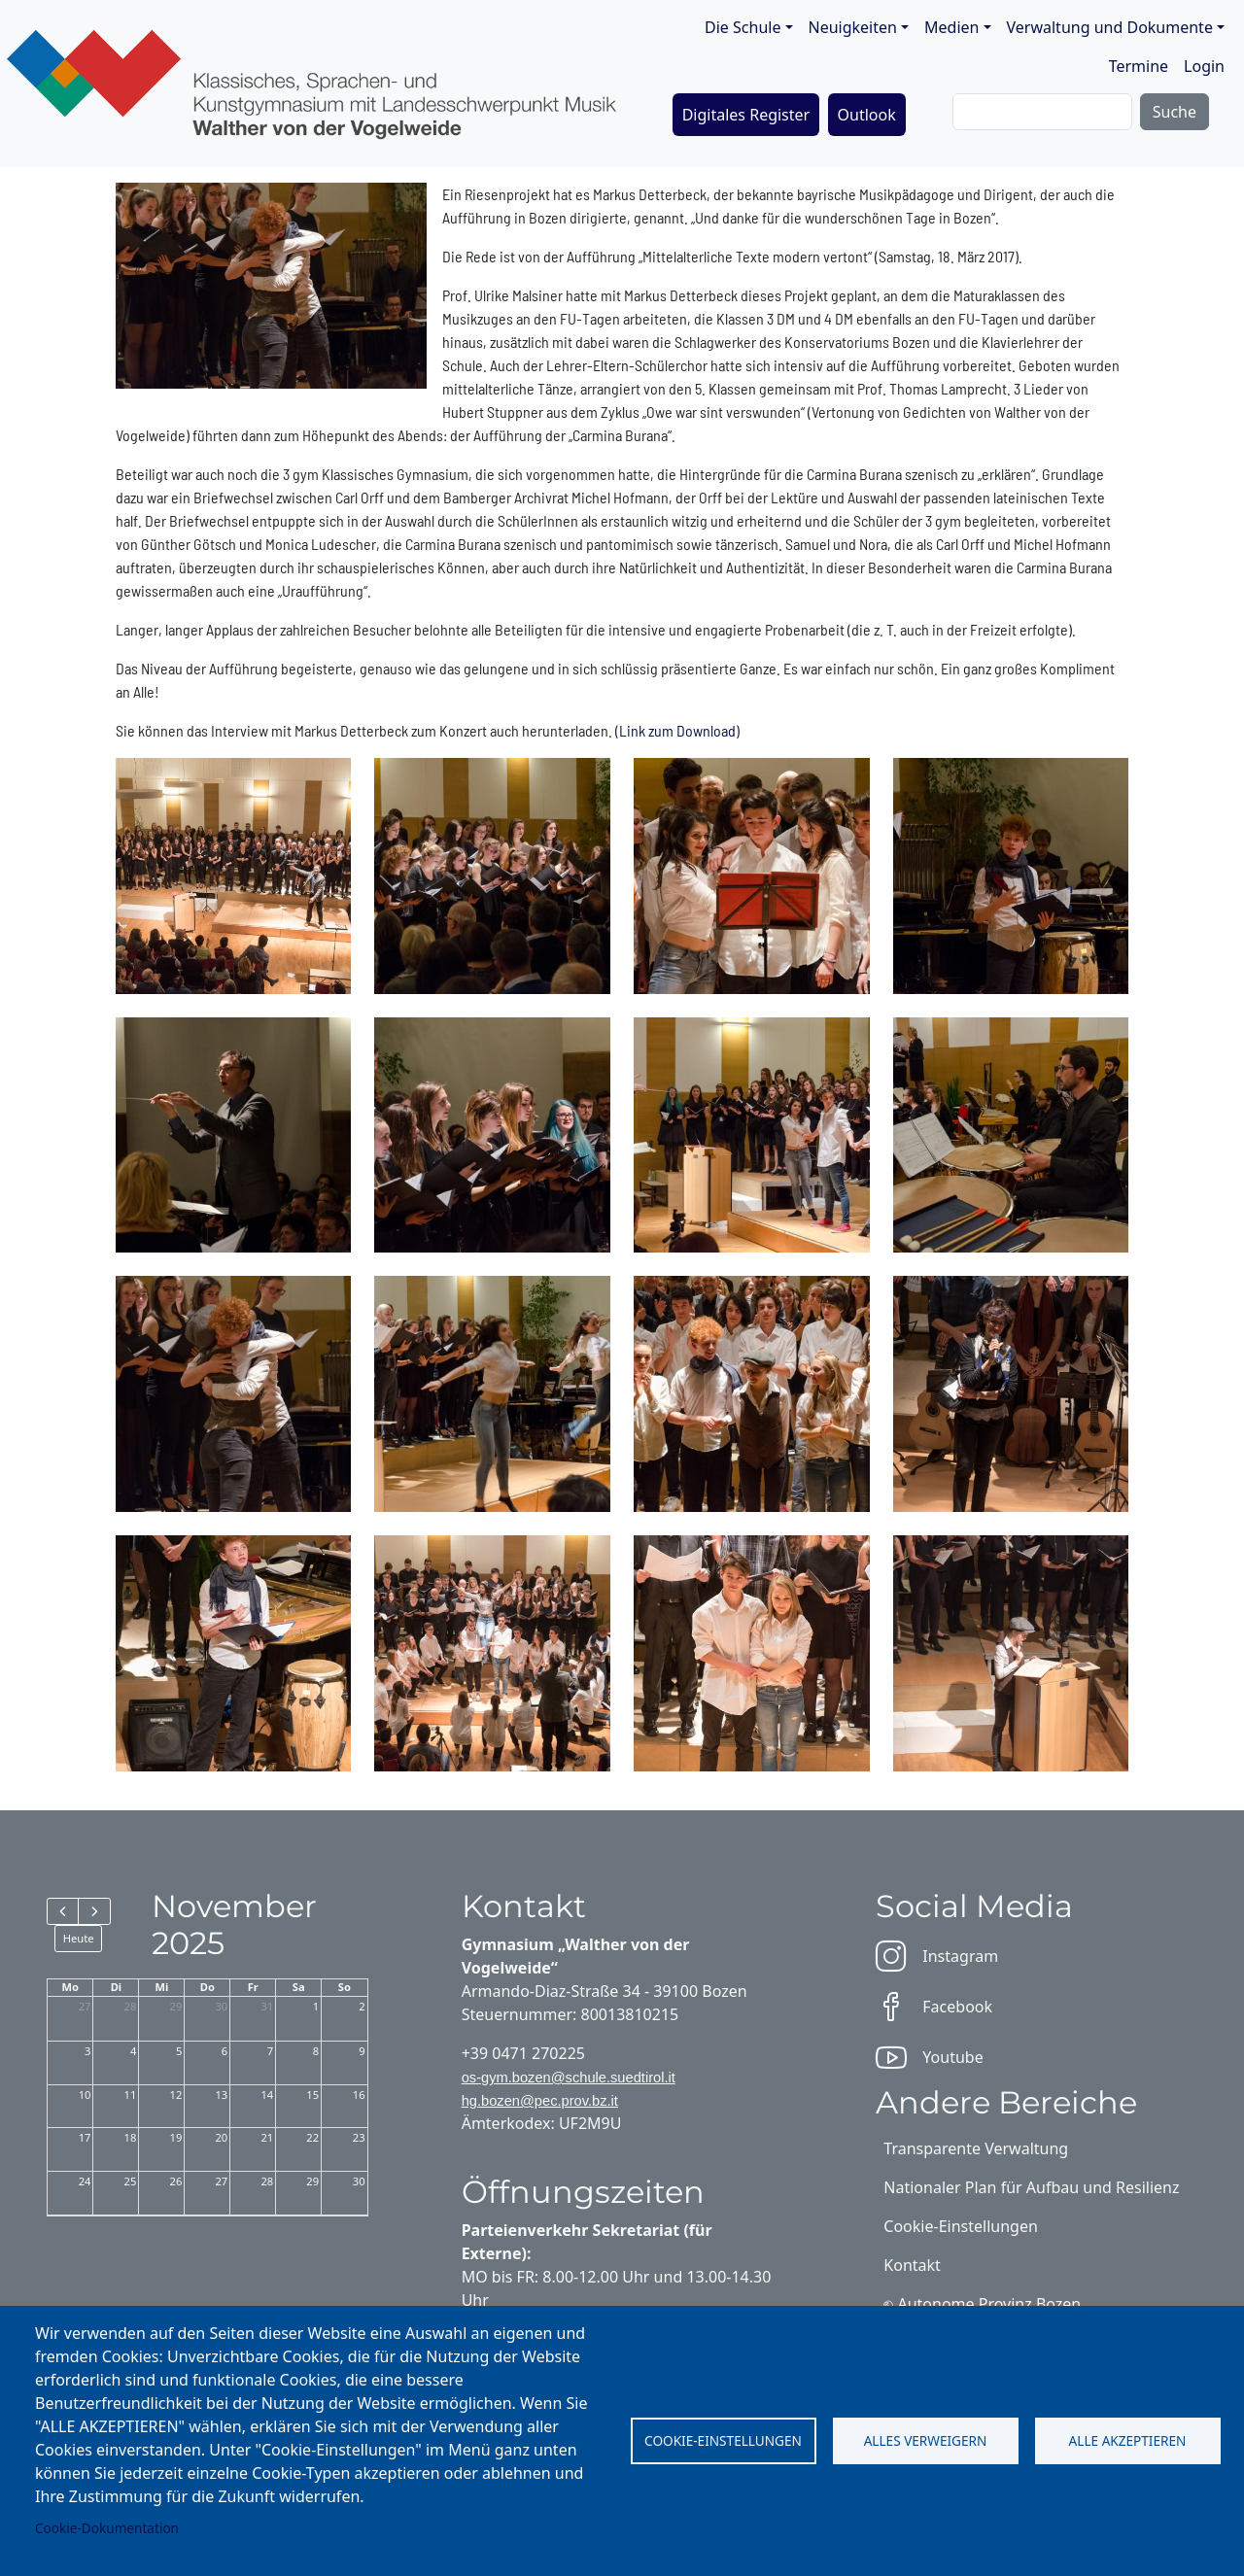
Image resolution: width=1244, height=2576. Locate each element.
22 (312, 2137)
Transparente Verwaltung (975, 2148)
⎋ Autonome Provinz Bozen (982, 2304)
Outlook (867, 114)
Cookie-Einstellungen (723, 2440)
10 (85, 2094)
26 (176, 2181)
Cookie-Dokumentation (107, 2528)
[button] (234, 873)
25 (130, 2181)
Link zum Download (677, 730)
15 (312, 2094)
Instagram (937, 1956)
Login (1204, 66)
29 (176, 2006)
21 (266, 2137)
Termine (1138, 66)
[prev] (63, 1911)
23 (359, 2137)
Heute (78, 1938)
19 (176, 2137)
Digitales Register (746, 114)
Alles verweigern (925, 2440)
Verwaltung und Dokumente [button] (1110, 27)
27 (85, 2006)
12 (176, 2094)
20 (221, 2137)
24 (85, 2181)
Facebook (934, 2006)
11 (130, 2094)
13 (221, 2094)
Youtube (929, 2057)
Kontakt (912, 2265)
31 (266, 2006)
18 (130, 2137)
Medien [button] (951, 27)
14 (266, 2094)
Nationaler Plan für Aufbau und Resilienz (1031, 2187)
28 (130, 2006)
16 (359, 2094)
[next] (94, 1911)
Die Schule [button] (742, 27)
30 (221, 2006)
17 (85, 2137)
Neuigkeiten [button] (853, 27)
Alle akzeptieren (1128, 2440)
